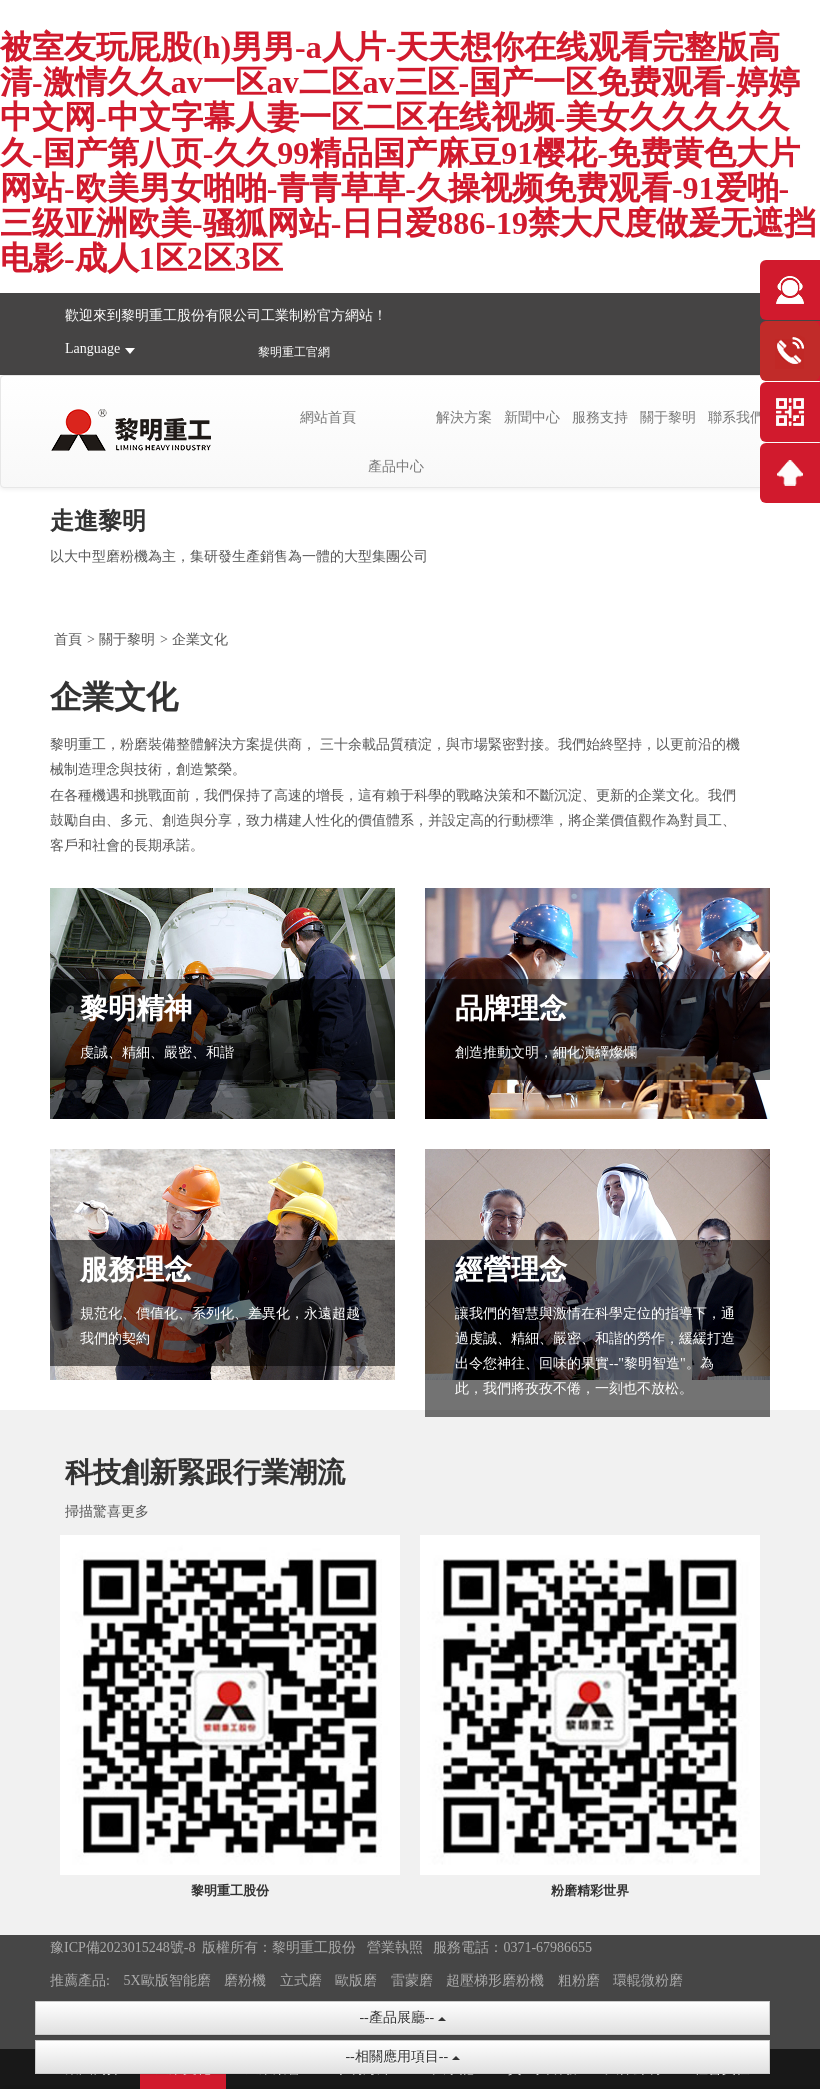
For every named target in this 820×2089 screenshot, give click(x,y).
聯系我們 (736, 417)
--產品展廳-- (402, 2017)
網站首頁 (328, 417)
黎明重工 (282, 352)
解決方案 (464, 417)
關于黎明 (668, 417)
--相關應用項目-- (402, 2056)
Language (92, 348)
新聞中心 (532, 417)
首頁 (68, 639)
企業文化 (200, 639)
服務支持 (600, 417)
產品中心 (396, 466)
